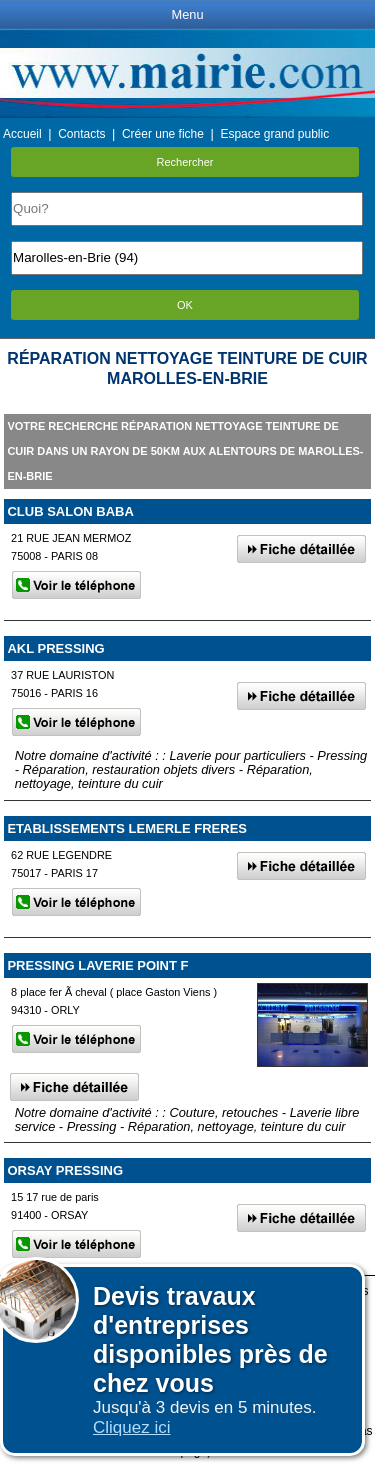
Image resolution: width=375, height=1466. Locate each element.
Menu (187, 14)
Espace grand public (274, 134)
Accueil (22, 134)
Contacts (81, 134)
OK (185, 305)
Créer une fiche (163, 134)
